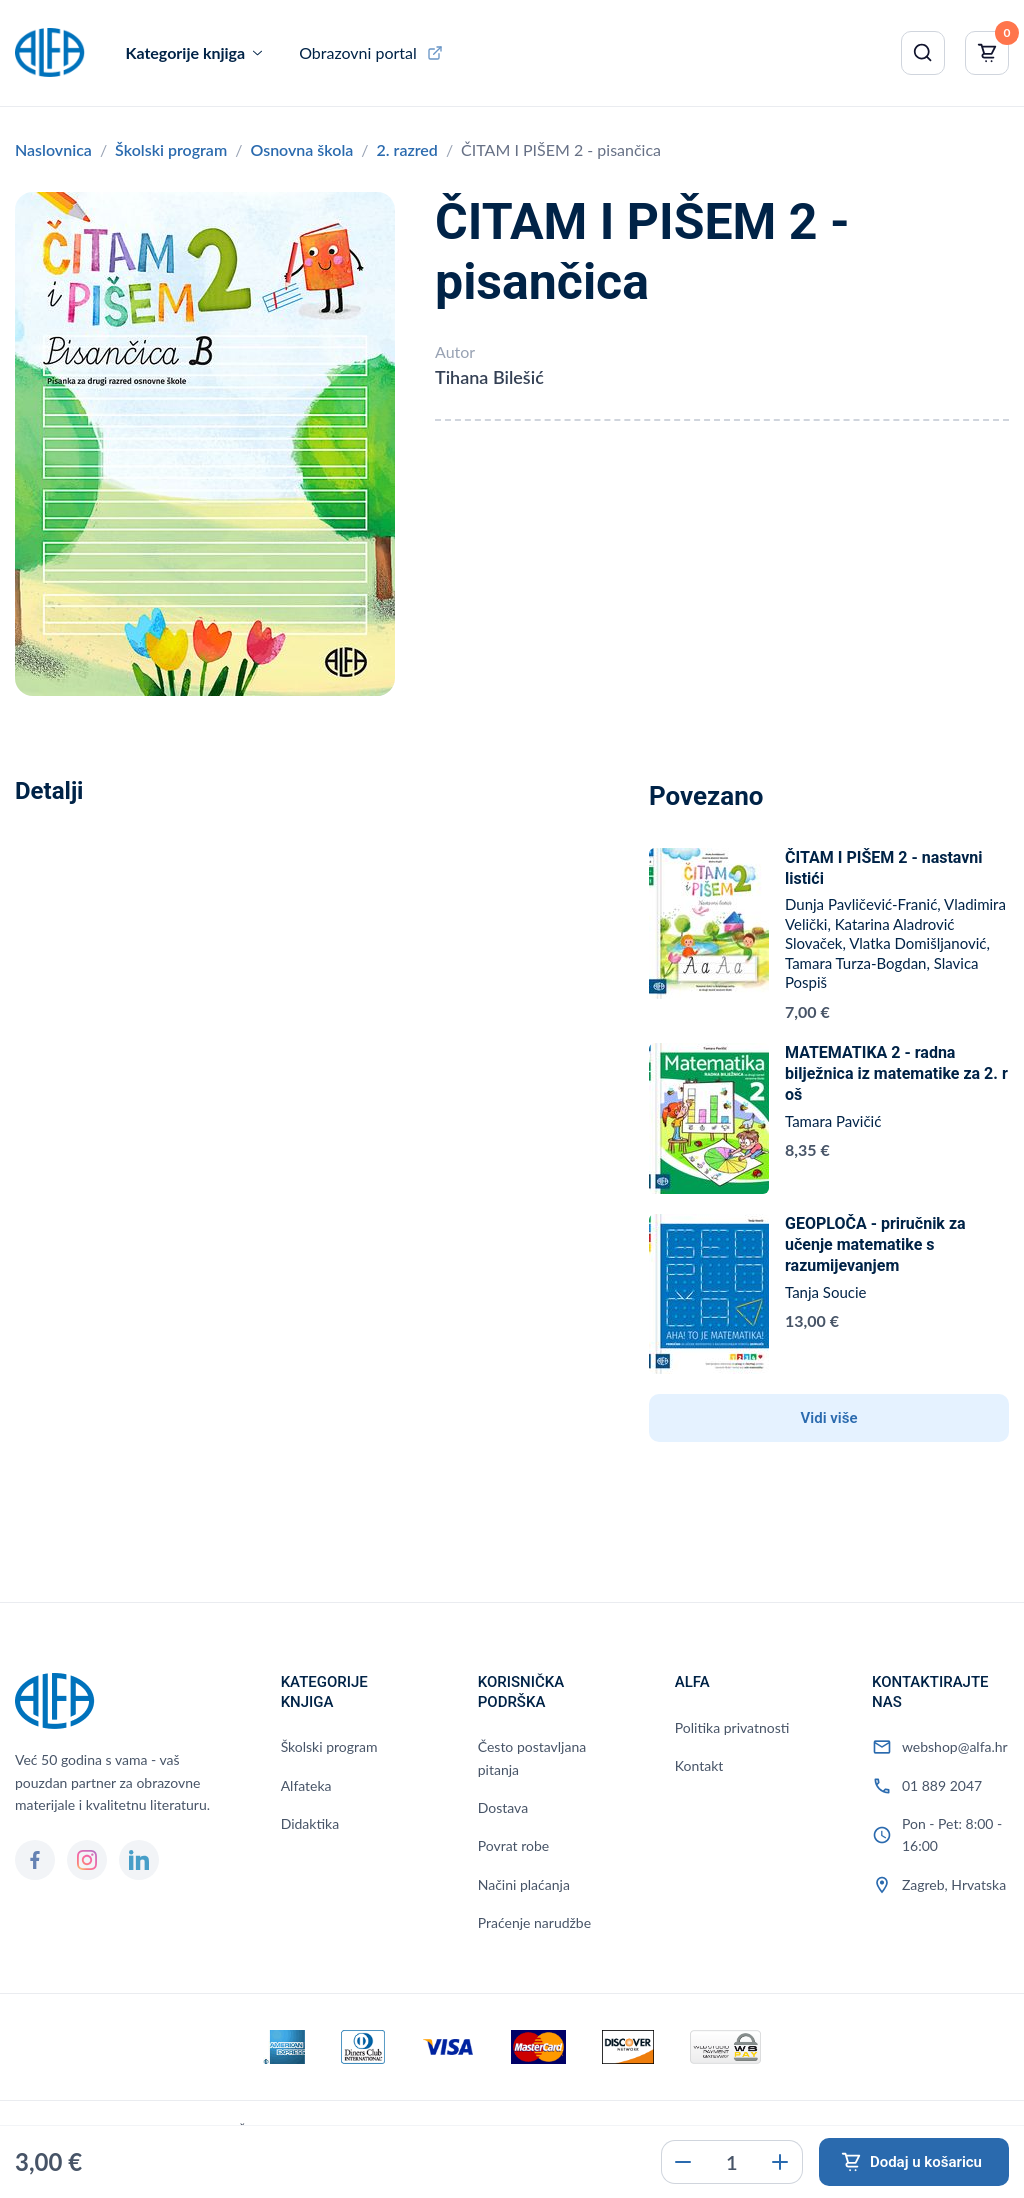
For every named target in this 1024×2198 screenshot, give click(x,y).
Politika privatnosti (732, 1727)
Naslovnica (53, 149)
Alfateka (306, 1785)
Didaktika (310, 1823)
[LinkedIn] (139, 1860)
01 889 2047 (942, 1785)
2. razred (407, 149)
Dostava (503, 1807)
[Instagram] (87, 1860)
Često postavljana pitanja (532, 1757)
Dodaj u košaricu (926, 2162)
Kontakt (699, 1765)
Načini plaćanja (524, 1884)
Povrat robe (513, 1845)
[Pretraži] (923, 53)
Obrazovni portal (358, 52)
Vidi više (829, 1418)
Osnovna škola (301, 149)
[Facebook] (35, 1860)
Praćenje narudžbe (534, 1922)
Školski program (171, 149)
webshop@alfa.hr (955, 1746)
